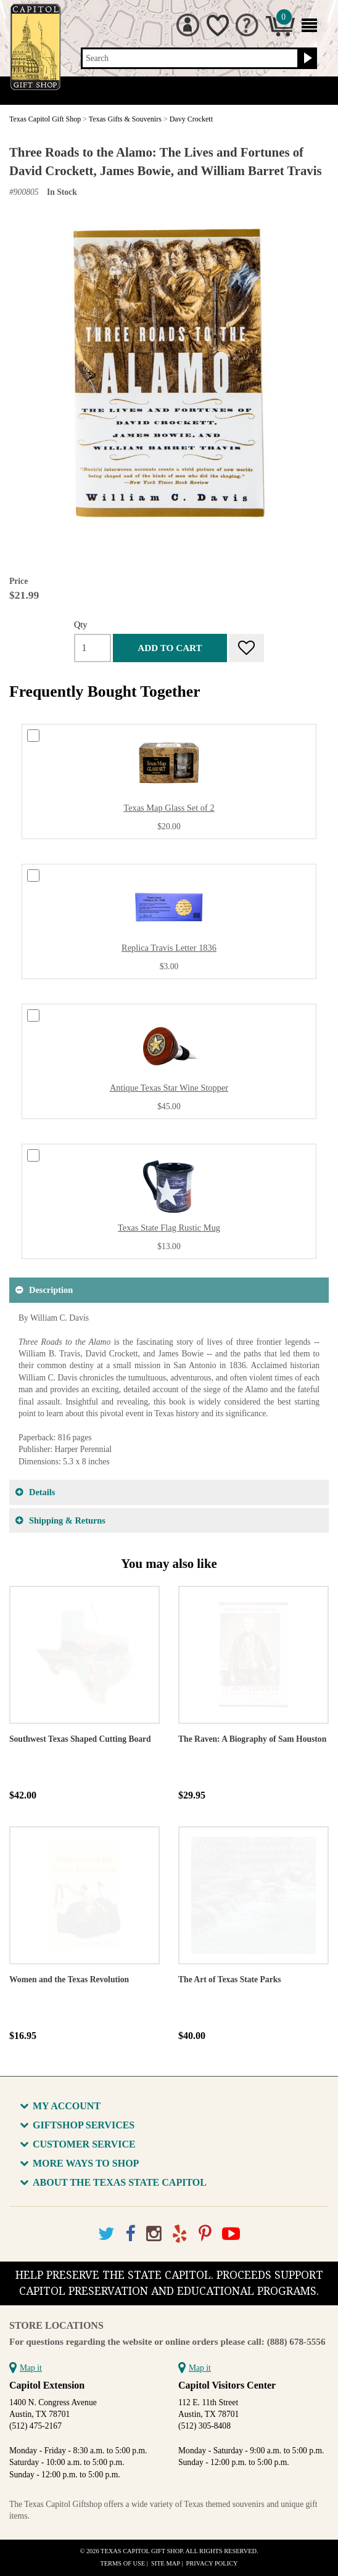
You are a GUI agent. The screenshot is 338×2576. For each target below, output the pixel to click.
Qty (81, 625)
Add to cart (170, 647)
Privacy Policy (212, 2563)
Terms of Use (122, 2563)
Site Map (165, 2563)
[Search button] (306, 58)
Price (18, 581)
